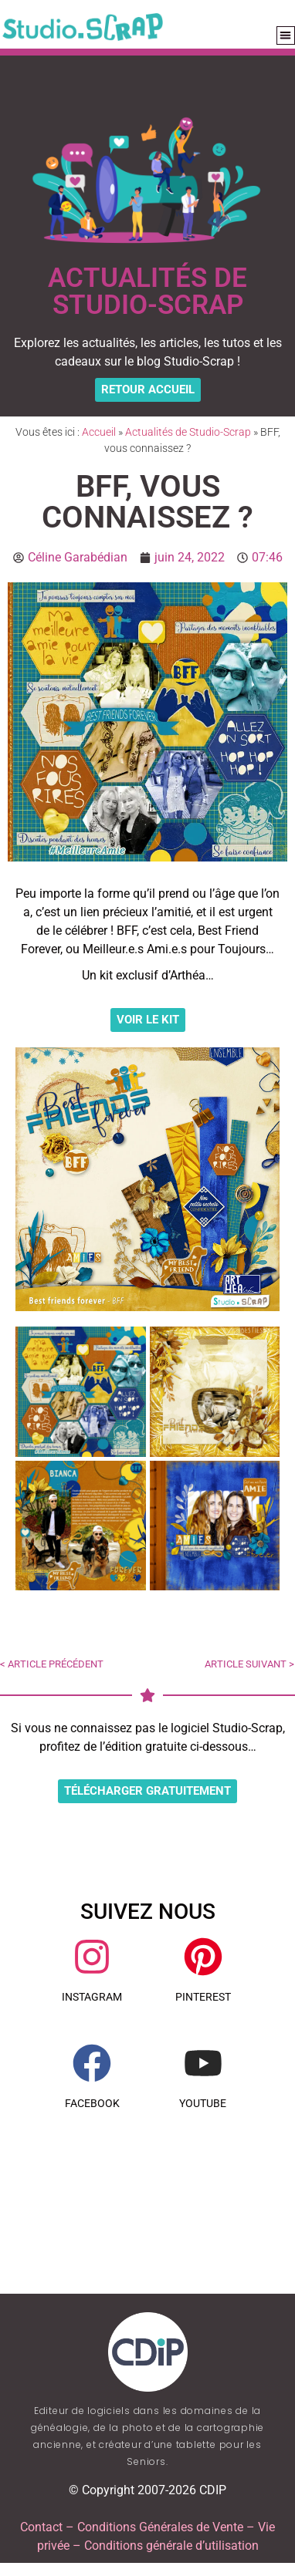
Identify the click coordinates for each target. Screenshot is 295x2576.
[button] (286, 36)
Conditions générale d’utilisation (171, 2545)
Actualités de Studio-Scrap (188, 432)
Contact (41, 2527)
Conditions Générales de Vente (160, 2527)
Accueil (99, 432)
